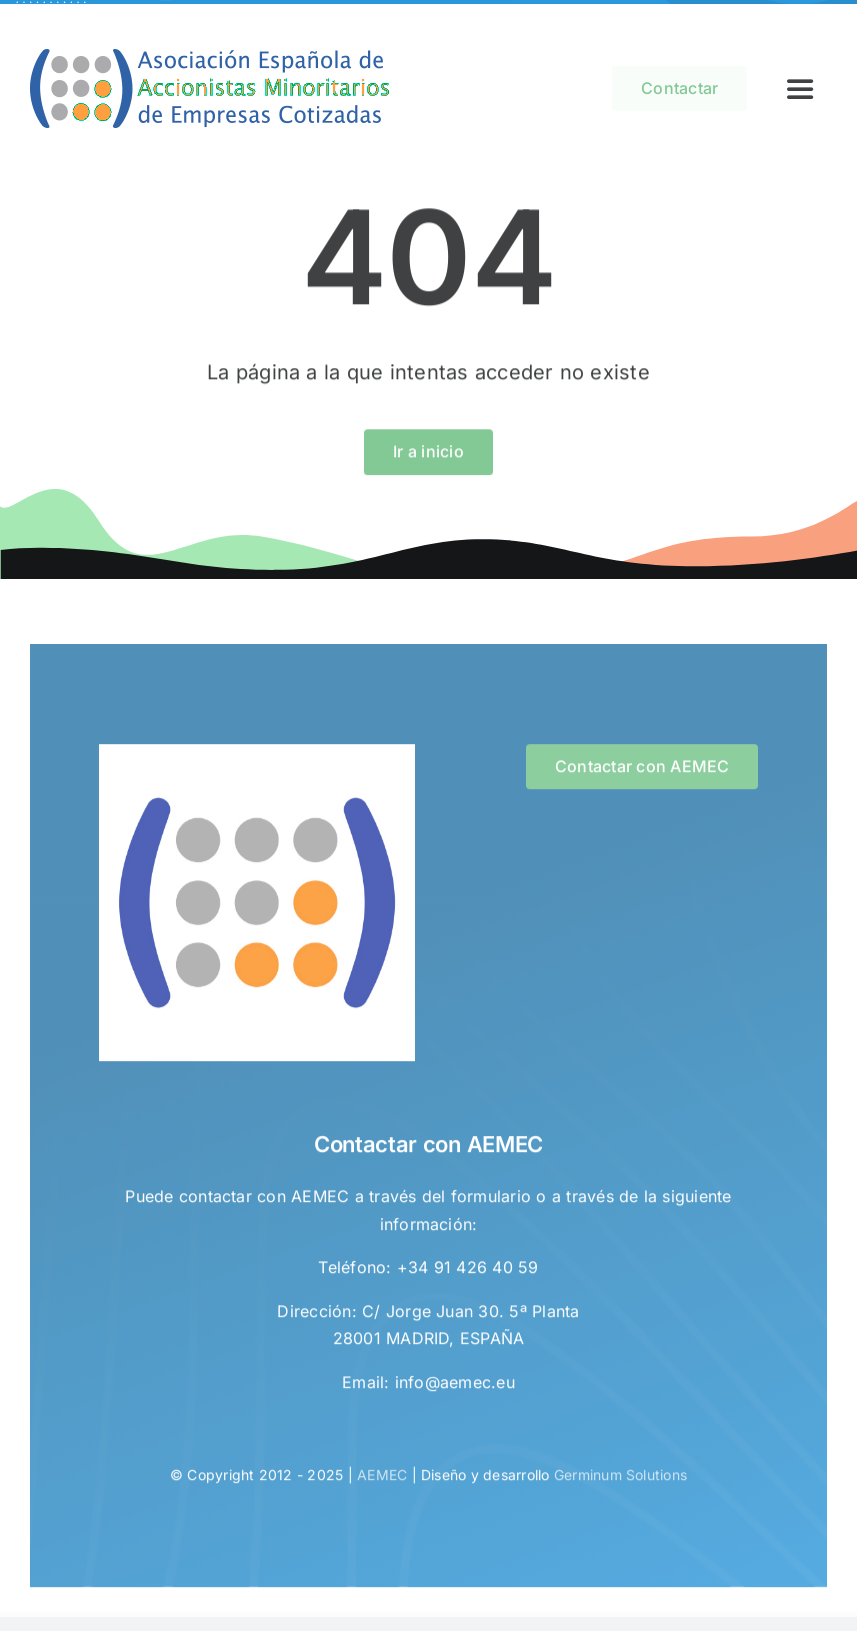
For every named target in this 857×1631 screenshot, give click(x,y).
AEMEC (382, 1477)
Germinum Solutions (620, 1477)
